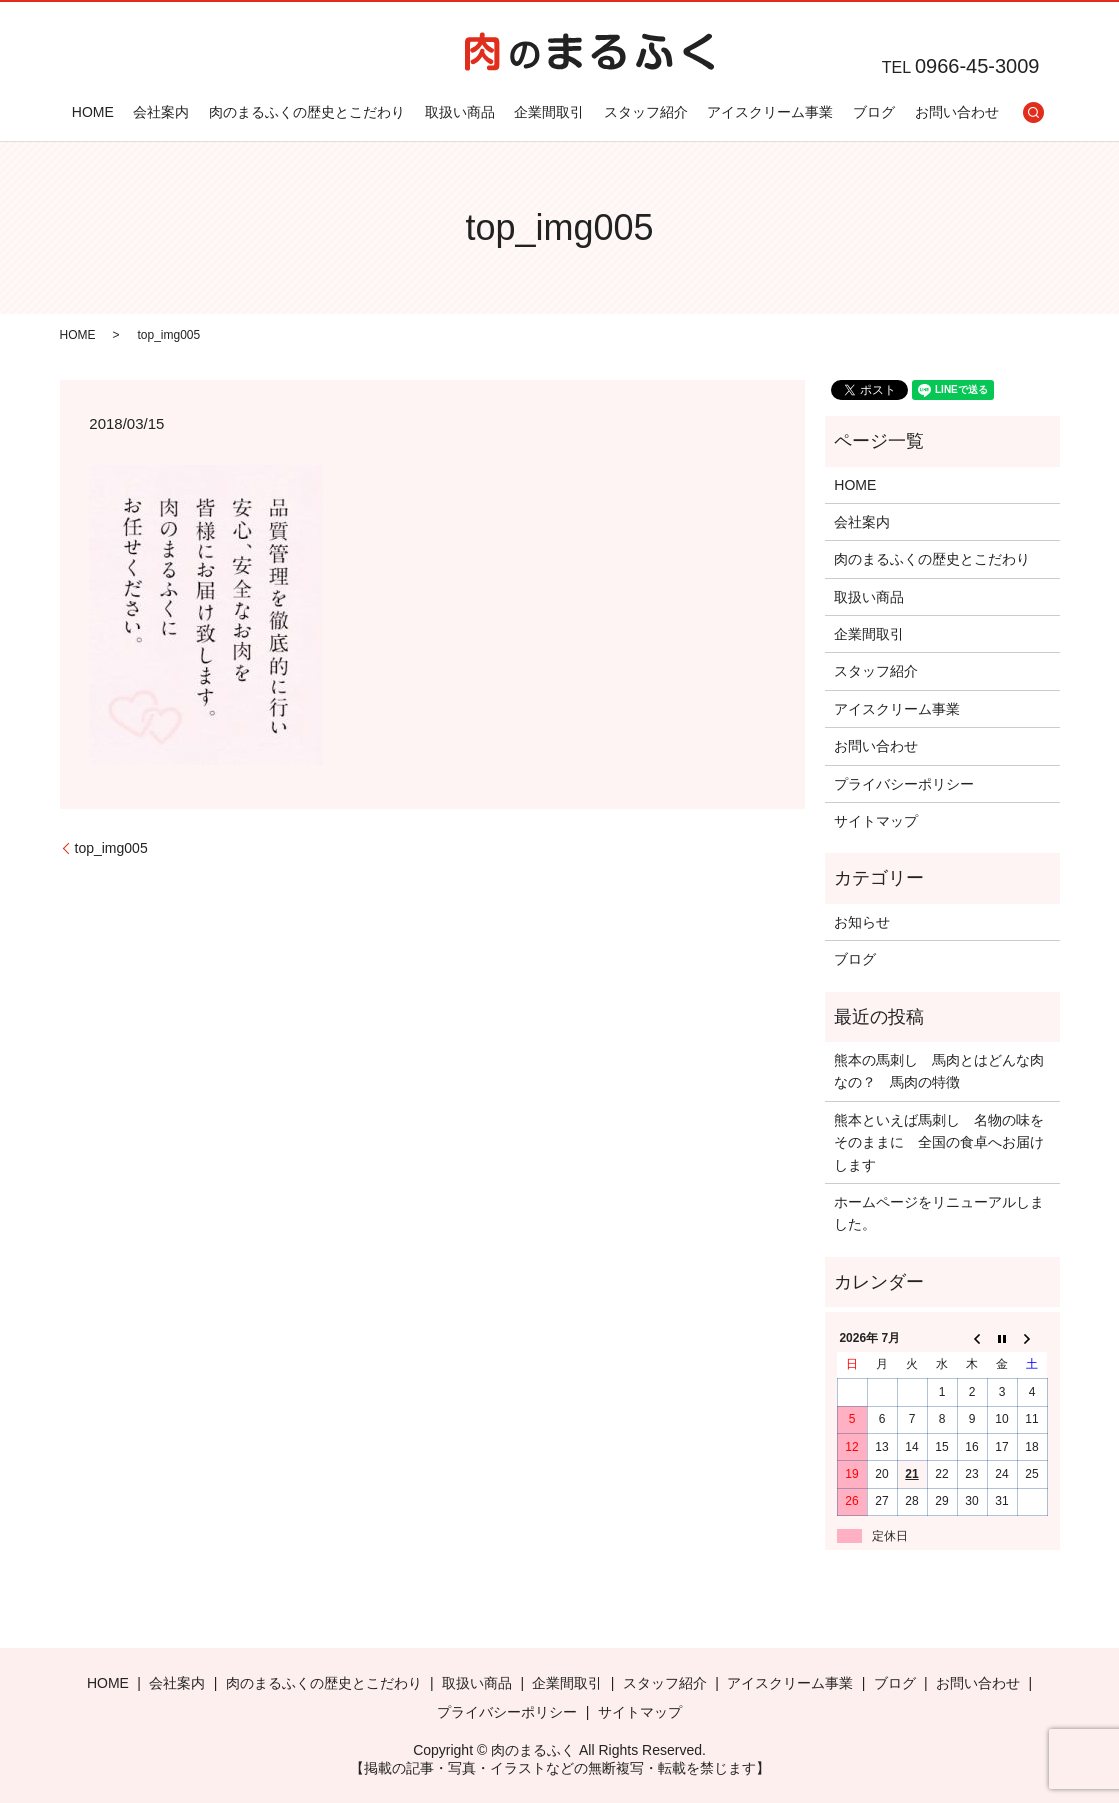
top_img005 (111, 848)
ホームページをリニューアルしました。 (939, 1213)
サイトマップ (876, 821)
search (1033, 112)
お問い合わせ (956, 112)
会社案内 (161, 112)
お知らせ (862, 922)
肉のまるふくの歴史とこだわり (307, 112)
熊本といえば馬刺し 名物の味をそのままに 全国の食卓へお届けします (939, 1142)
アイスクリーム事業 (770, 112)
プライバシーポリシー (904, 784)
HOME (92, 112)
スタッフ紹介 (645, 112)
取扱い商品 (459, 112)
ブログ (873, 112)
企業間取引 (549, 112)
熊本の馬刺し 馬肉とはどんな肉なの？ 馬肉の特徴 (939, 1071)
